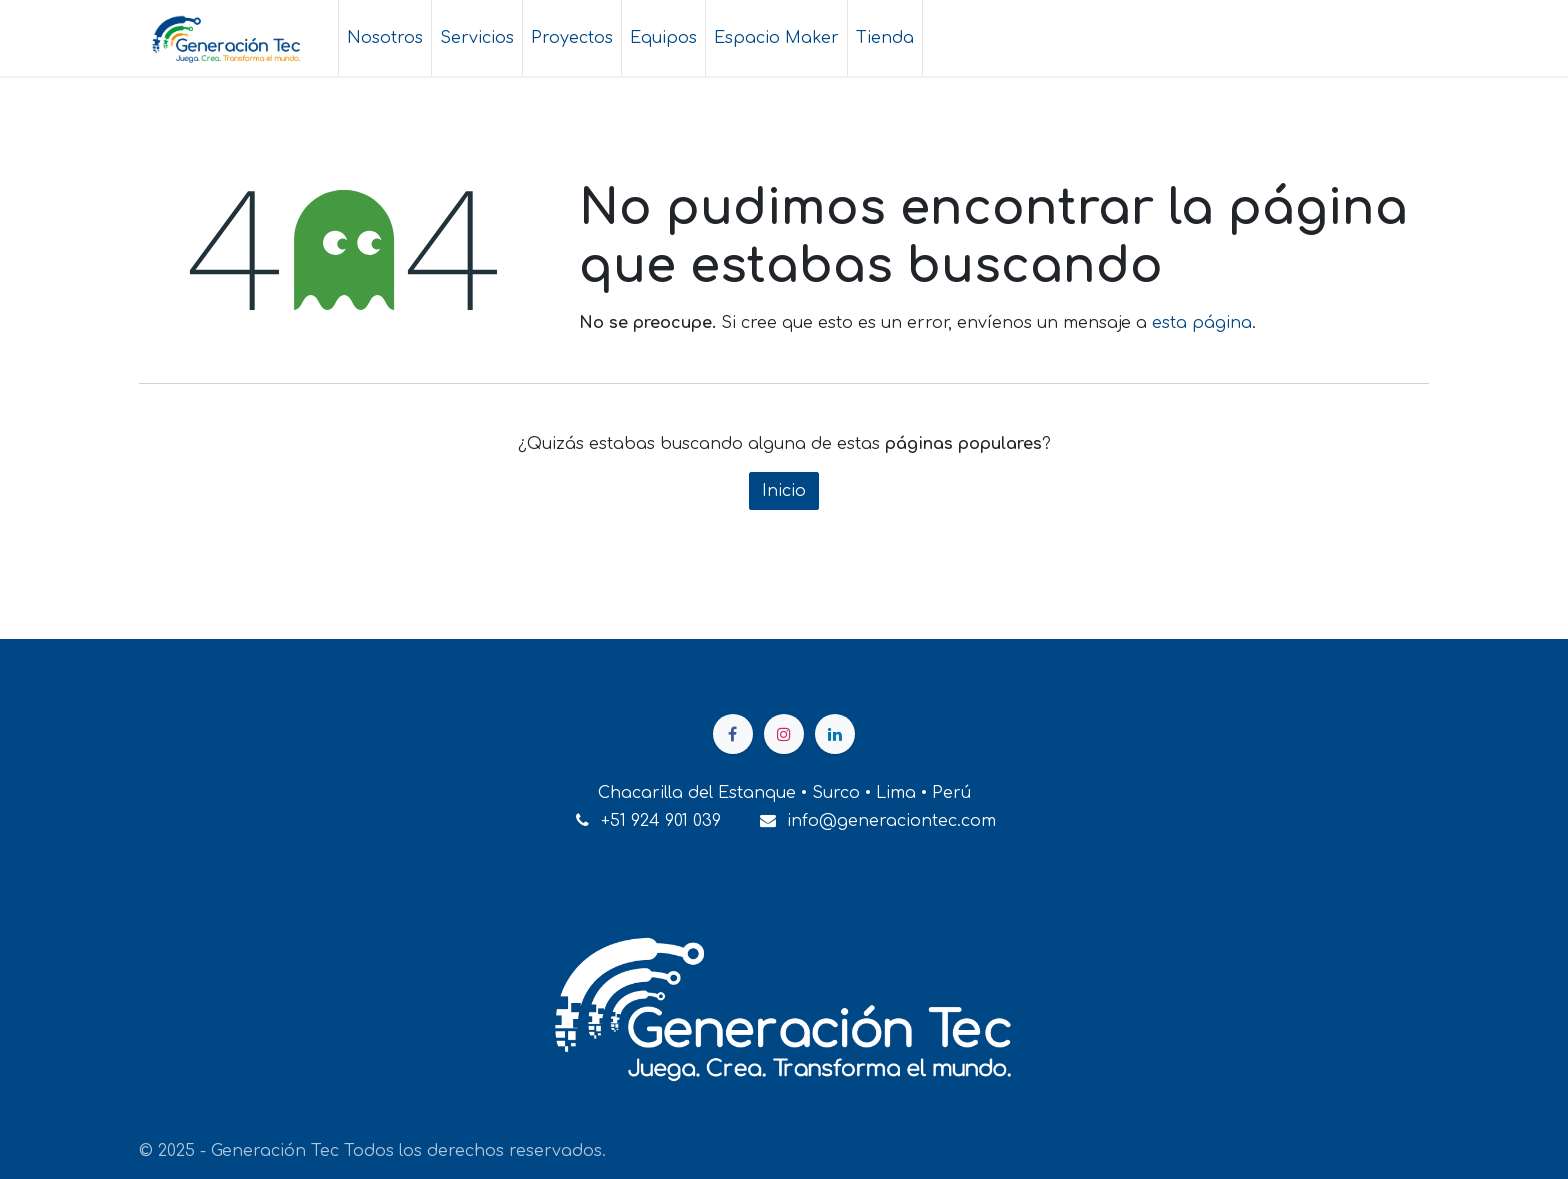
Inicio (784, 491)
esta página (1202, 323)
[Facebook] (733, 734)
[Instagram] (784, 734)
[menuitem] (385, 38)
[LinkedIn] (835, 734)
